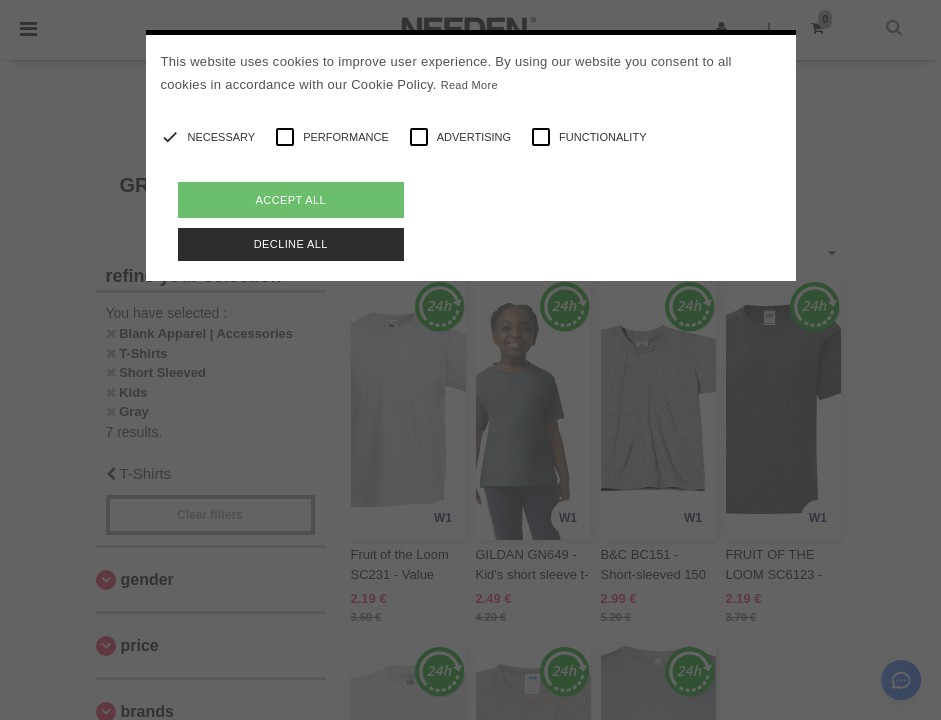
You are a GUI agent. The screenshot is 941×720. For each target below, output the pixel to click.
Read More (469, 85)
